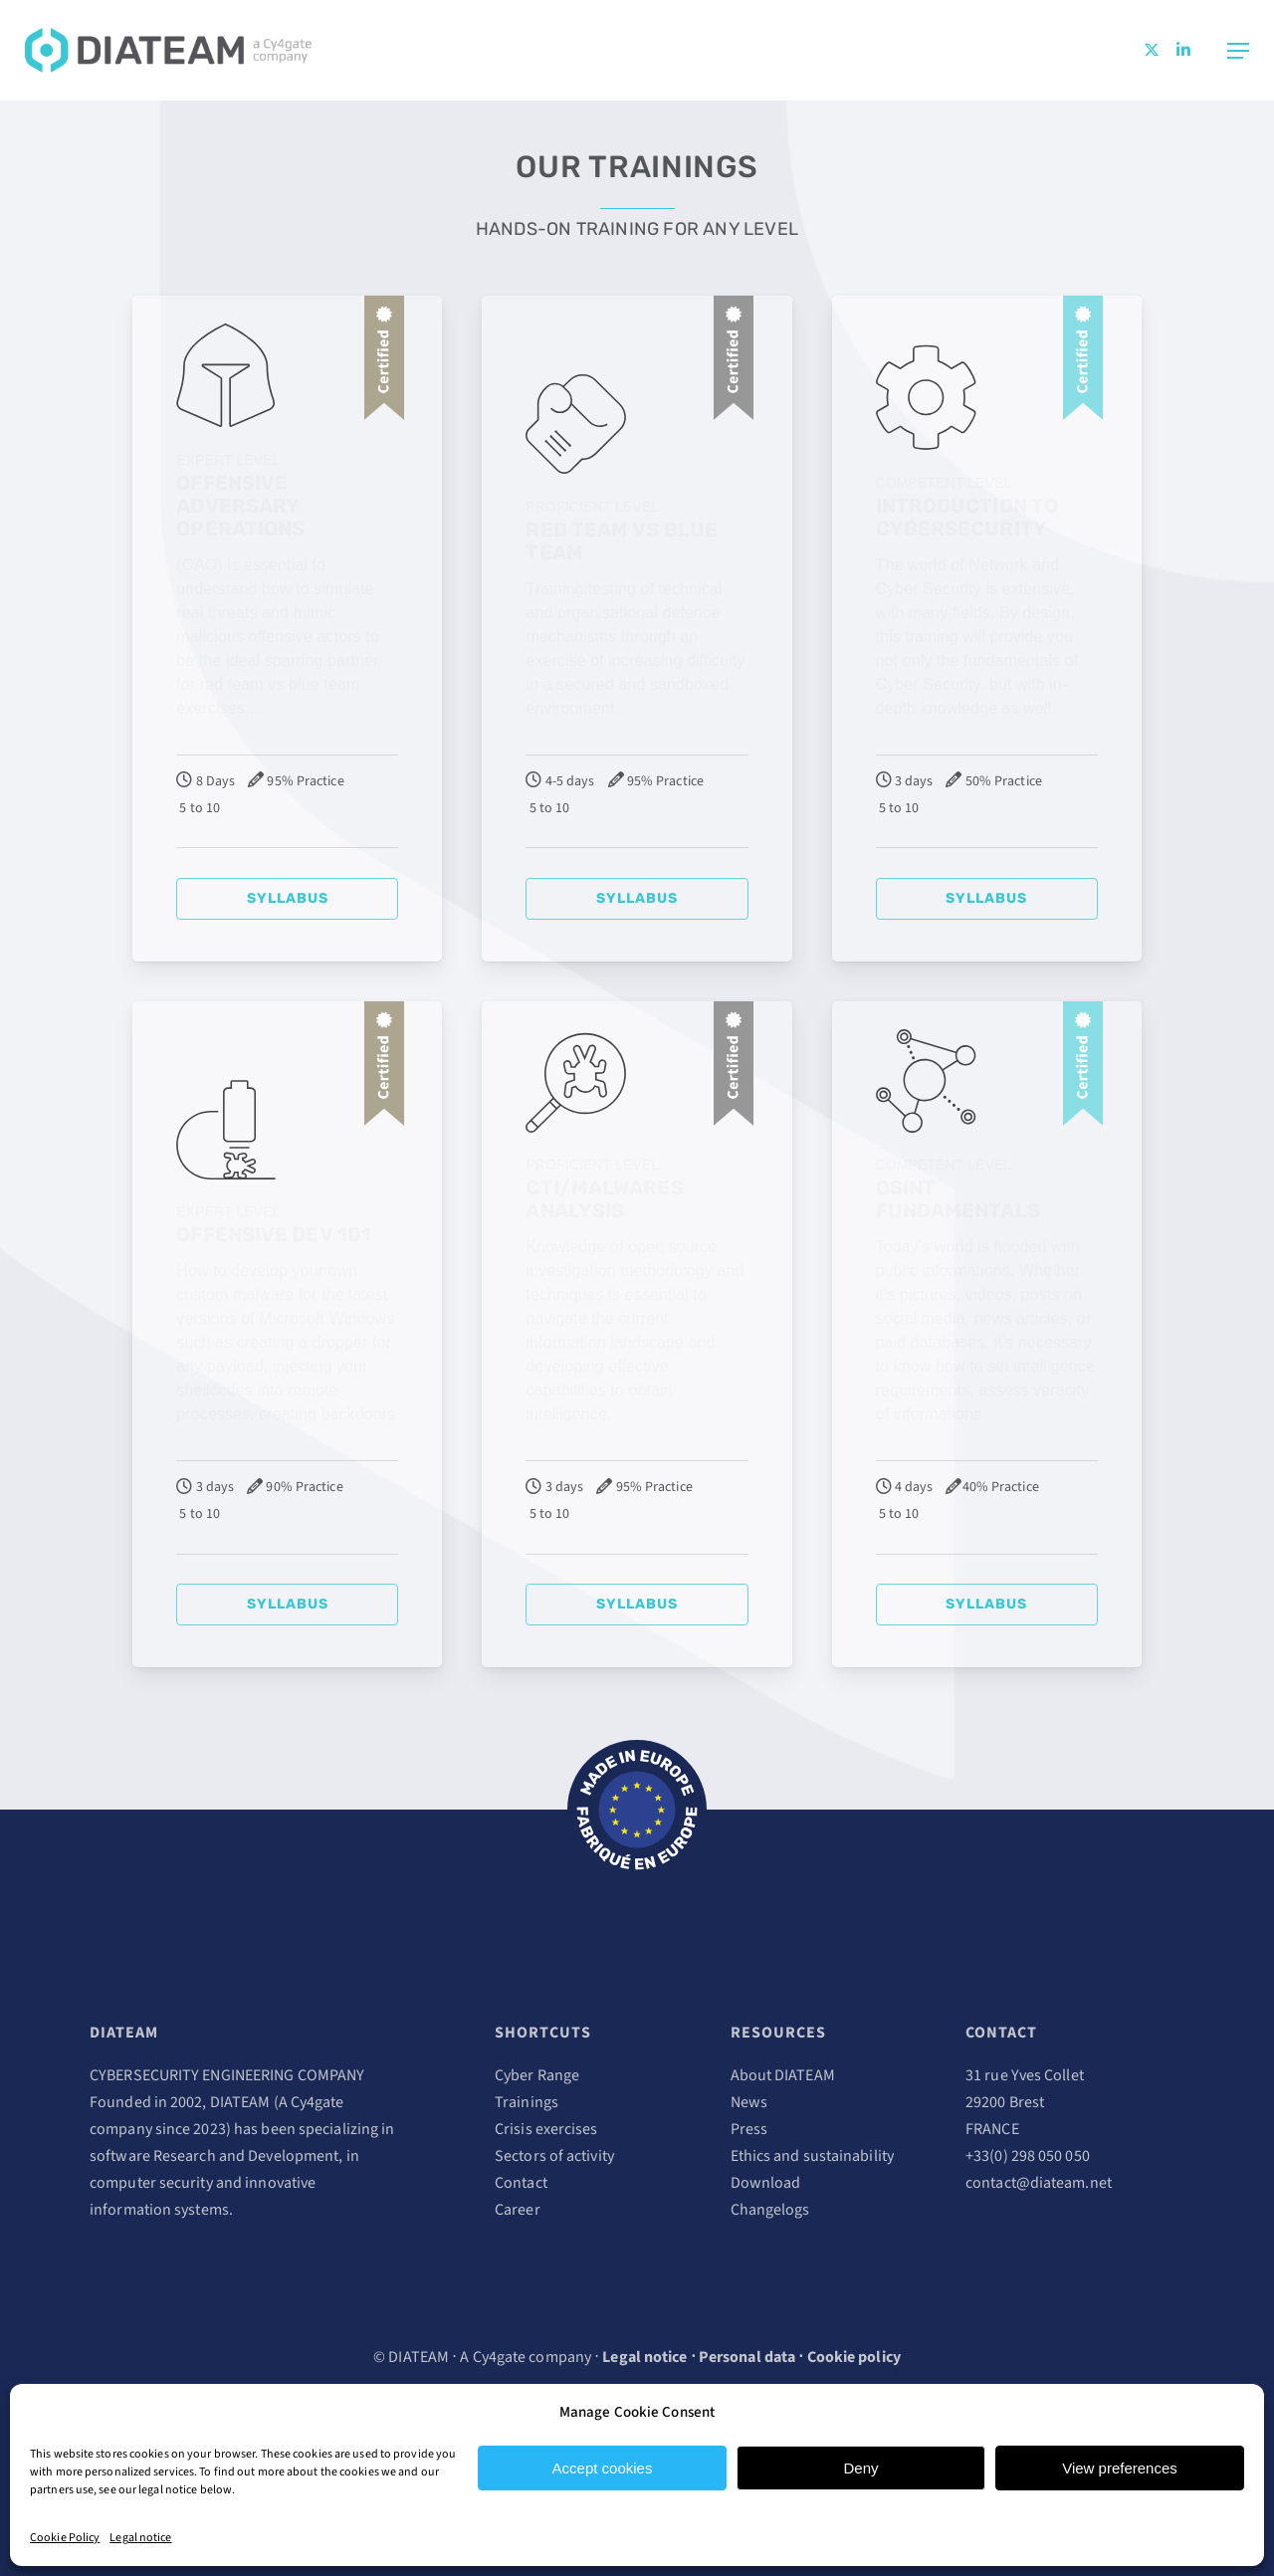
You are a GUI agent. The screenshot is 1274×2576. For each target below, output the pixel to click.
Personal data (747, 2357)
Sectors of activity (554, 2156)
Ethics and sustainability (813, 2156)
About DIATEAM (783, 2075)
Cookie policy (854, 2357)
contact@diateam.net (1038, 2183)
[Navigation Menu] (1238, 51)
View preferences (1119, 2468)
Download (766, 2183)
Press (749, 2129)
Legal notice (140, 2537)
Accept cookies (602, 2468)
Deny (860, 2468)
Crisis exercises (546, 2129)
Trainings (526, 2102)
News (749, 2102)
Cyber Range (537, 2075)
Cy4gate (317, 2102)
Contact (521, 2183)
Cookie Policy (65, 2537)
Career (517, 2210)
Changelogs (770, 2210)
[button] (287, 899)
